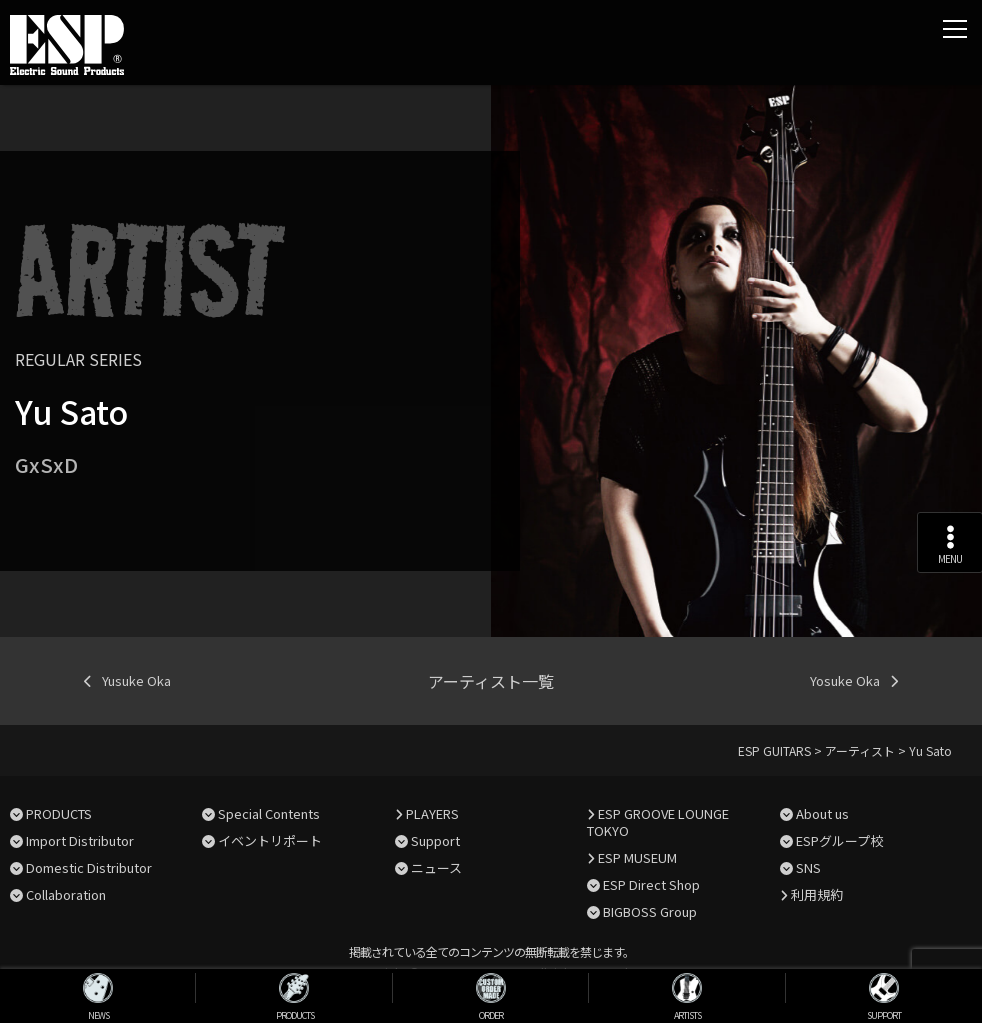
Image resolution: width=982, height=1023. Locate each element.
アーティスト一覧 (491, 681)
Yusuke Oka (136, 680)
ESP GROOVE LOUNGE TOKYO (658, 822)
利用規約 (817, 894)
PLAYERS (432, 813)
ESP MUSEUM (637, 857)
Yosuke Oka (845, 680)
